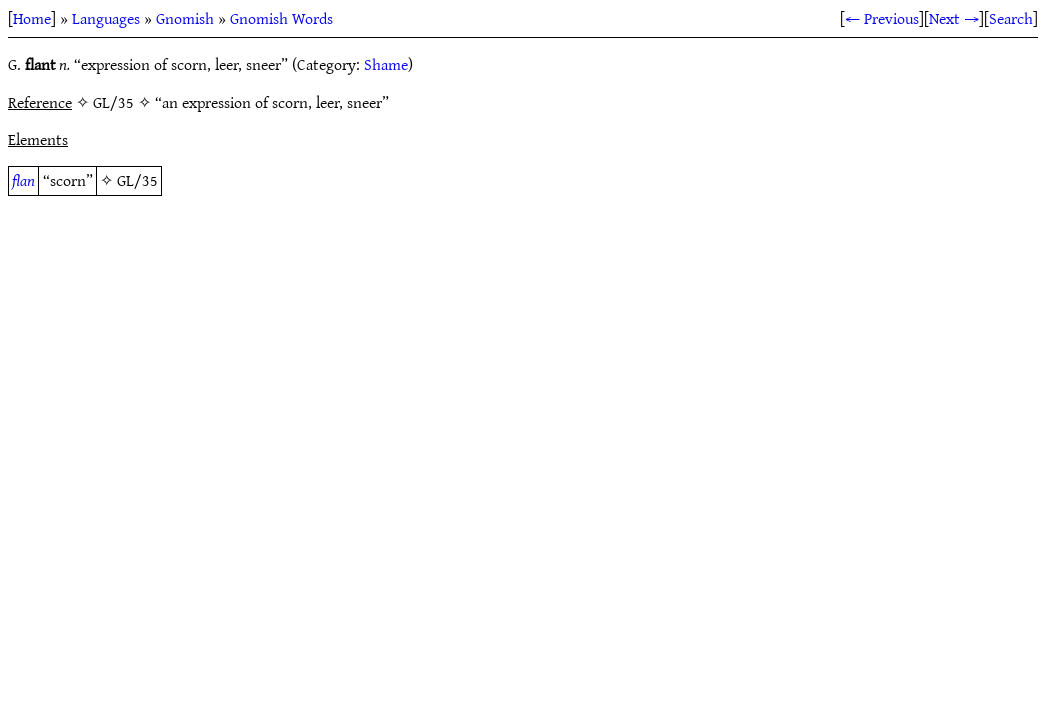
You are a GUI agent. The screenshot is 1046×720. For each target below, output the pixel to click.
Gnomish (185, 18)
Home (32, 18)
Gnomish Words (281, 18)
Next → (954, 18)
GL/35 (137, 180)
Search (1011, 18)
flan (23, 180)
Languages (106, 18)
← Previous (882, 18)
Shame (386, 64)
